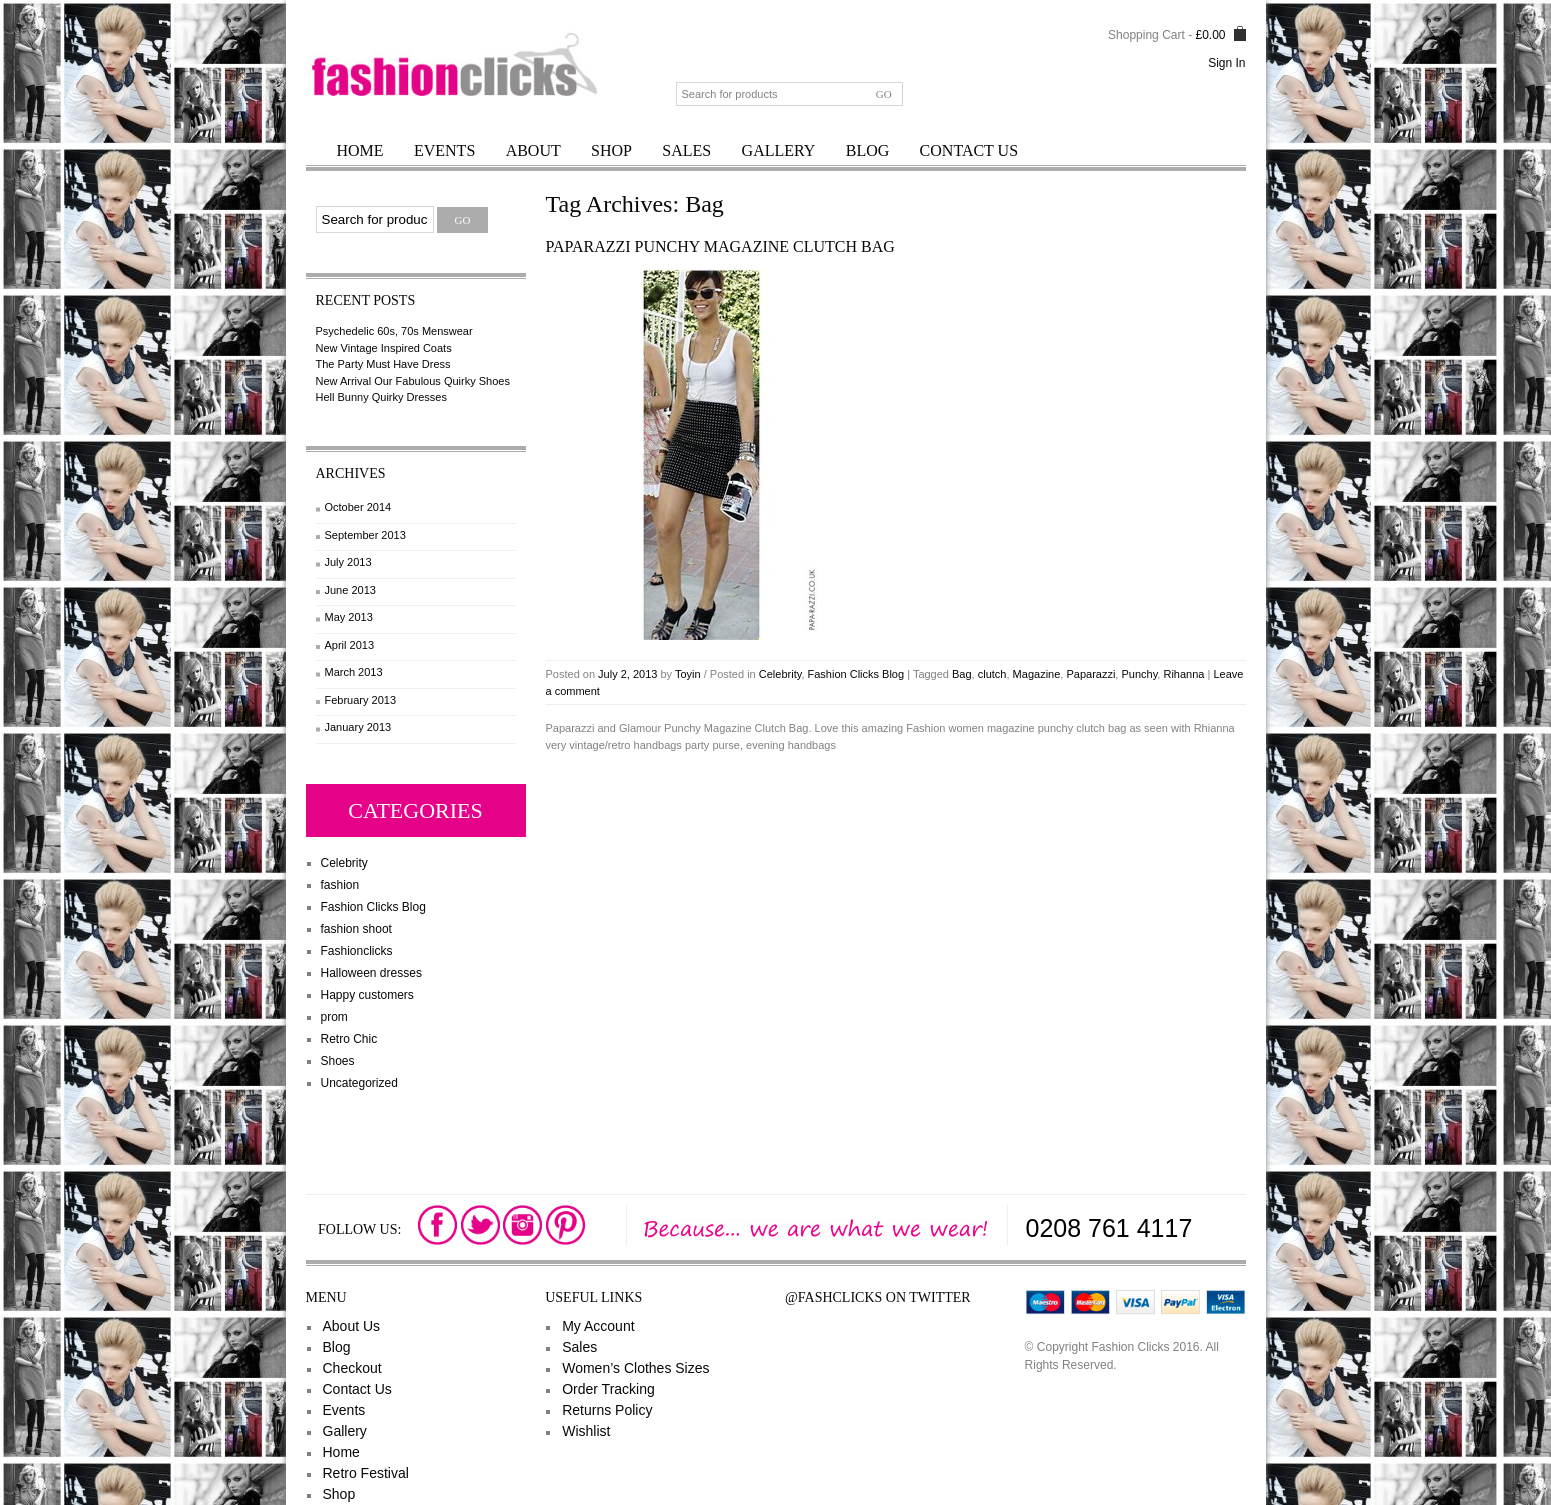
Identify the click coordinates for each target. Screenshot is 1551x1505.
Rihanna (1183, 674)
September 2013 (365, 535)
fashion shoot (356, 929)
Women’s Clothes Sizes (635, 1368)
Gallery (779, 150)
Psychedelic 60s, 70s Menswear (394, 331)
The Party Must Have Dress (383, 364)
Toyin (688, 674)
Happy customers (367, 995)
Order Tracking (608, 1389)
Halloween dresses (371, 973)
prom (334, 1017)
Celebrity (344, 863)
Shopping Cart (1146, 35)
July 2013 (348, 562)
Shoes (338, 1061)
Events (444, 150)
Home (360, 150)
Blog (868, 150)
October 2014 (358, 507)
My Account (598, 1326)
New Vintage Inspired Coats (384, 348)
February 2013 (361, 700)
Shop (611, 150)
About (533, 150)
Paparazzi (1090, 674)
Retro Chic (349, 1039)
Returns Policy (607, 1410)
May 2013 (349, 617)
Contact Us (969, 150)
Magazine (1037, 674)
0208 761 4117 (1109, 1228)
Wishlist (586, 1431)
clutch (992, 674)
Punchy (1139, 674)
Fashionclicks (357, 951)
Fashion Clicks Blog (373, 907)
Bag (962, 674)
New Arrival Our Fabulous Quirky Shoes (413, 381)
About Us (352, 1326)
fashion (340, 885)
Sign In (1226, 63)
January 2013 (358, 727)
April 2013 (350, 645)
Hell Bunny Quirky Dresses (381, 397)
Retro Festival (366, 1473)
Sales (686, 150)
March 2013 (354, 672)
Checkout (352, 1368)
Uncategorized (359, 1083)
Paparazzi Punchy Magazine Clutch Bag (720, 246)
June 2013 (350, 590)
